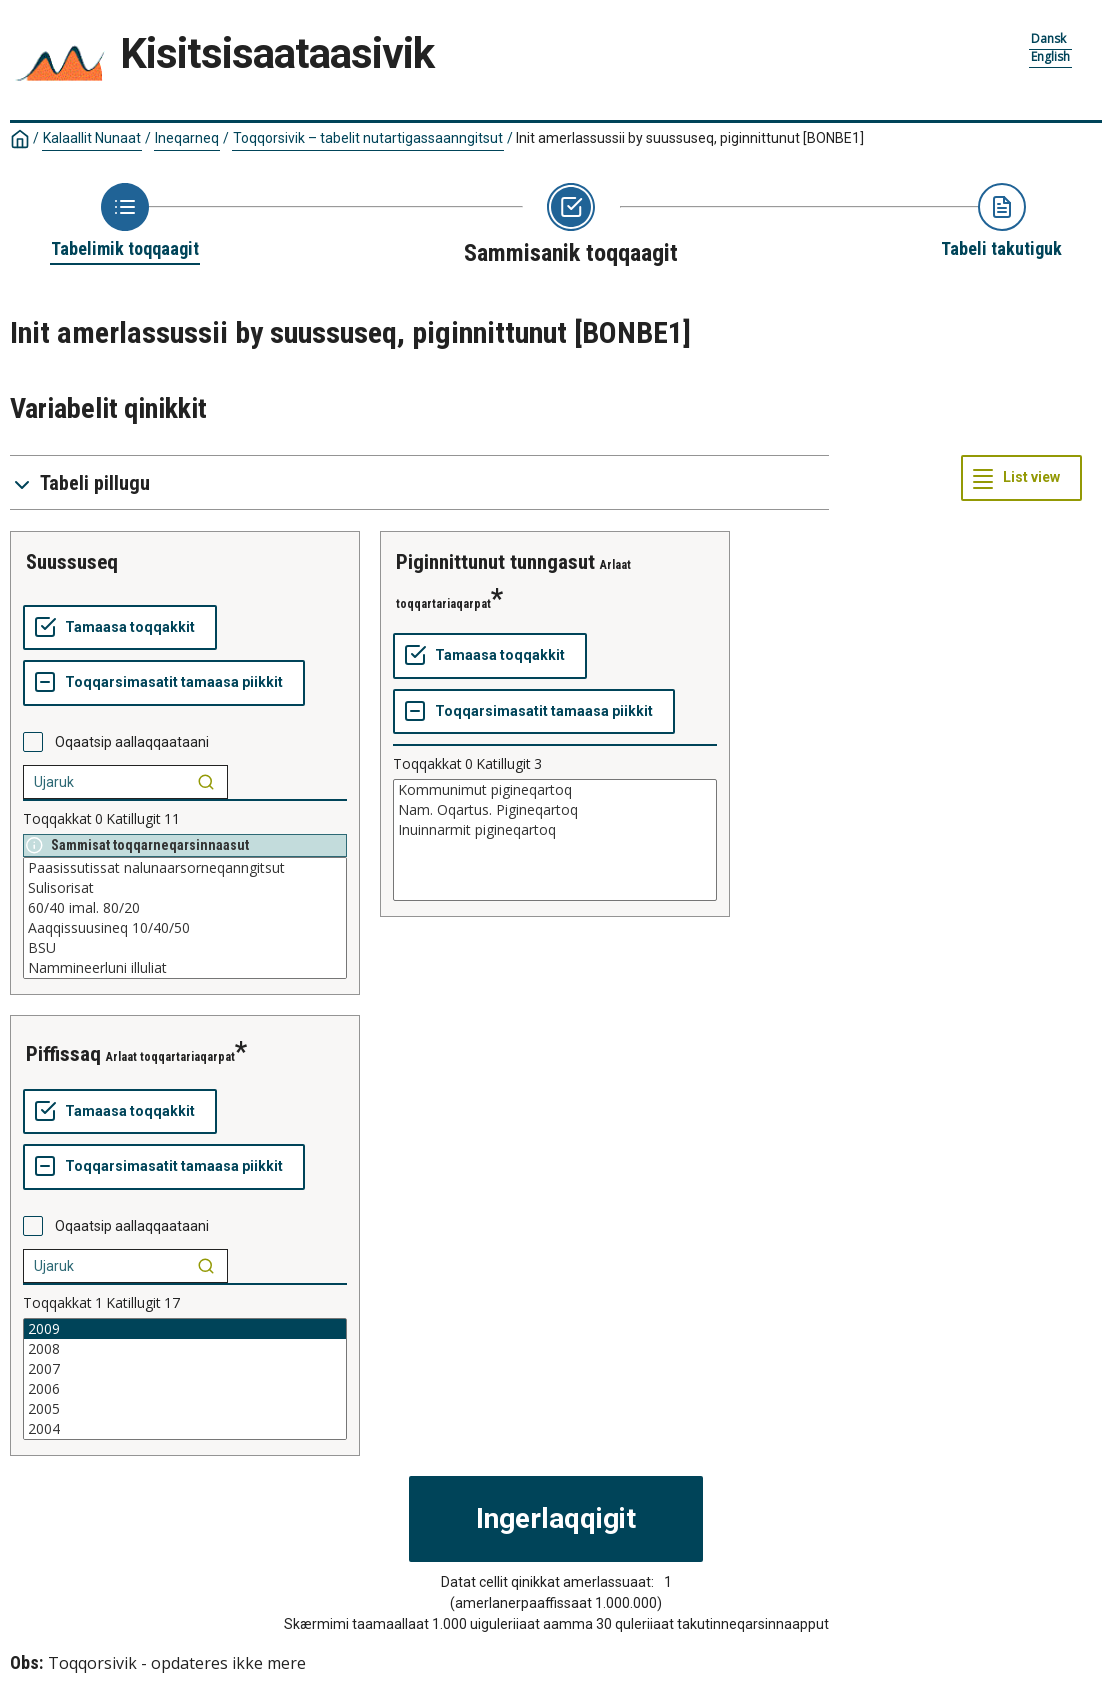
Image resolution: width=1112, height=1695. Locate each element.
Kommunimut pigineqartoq (555, 790)
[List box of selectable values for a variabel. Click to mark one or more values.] (185, 918)
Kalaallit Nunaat (92, 138)
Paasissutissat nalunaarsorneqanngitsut (185, 868)
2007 (185, 1369)
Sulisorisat (185, 888)
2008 (185, 1349)
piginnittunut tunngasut (495, 562)
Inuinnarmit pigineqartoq (555, 830)
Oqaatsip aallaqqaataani (132, 742)
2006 (185, 1389)
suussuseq (72, 562)
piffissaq (63, 1054)
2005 (185, 1409)
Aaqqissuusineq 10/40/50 (185, 928)
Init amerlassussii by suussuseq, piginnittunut (690, 138)
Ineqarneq (187, 138)
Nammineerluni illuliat (185, 968)
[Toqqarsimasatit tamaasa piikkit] (164, 683)
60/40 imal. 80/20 (185, 908)
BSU (185, 948)
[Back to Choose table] (125, 222)
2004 (185, 1429)
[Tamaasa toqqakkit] (120, 628)
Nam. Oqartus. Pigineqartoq (555, 810)
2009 (185, 1329)
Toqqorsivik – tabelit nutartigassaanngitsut (368, 138)
